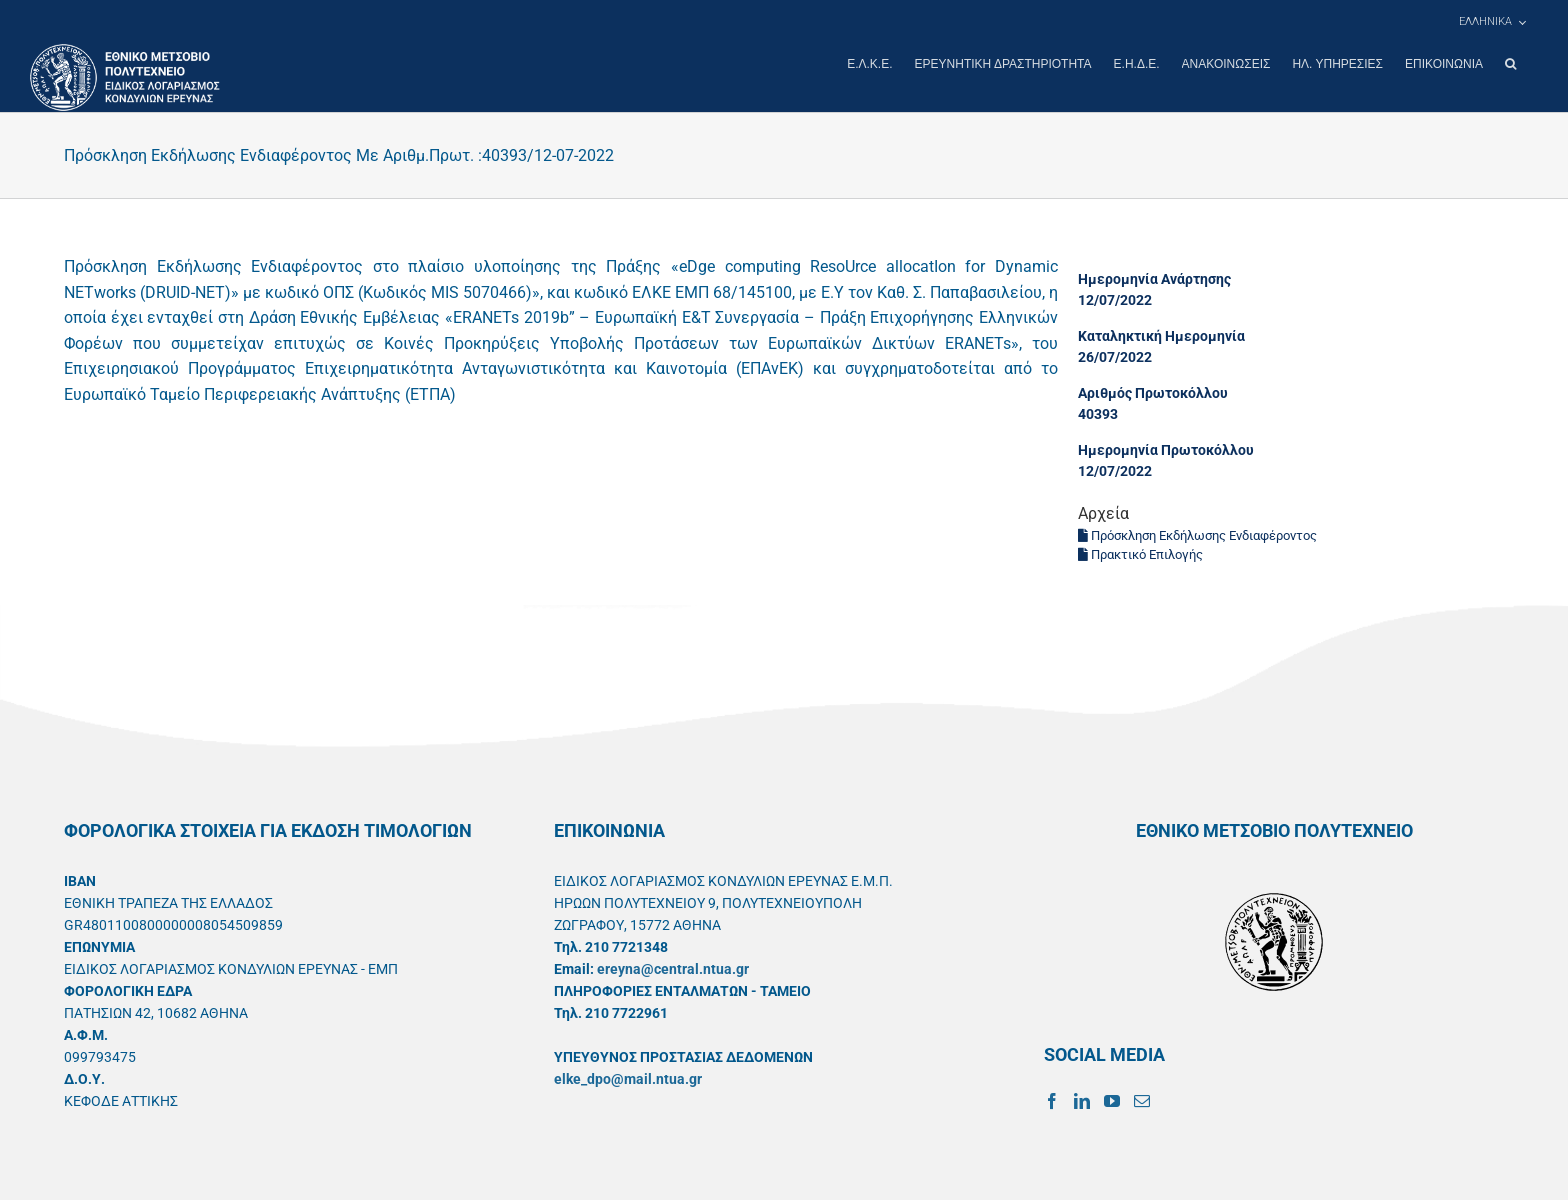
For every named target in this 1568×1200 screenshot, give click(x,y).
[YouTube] (1112, 1100)
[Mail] (1142, 1100)
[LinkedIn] (1082, 1100)
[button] (1510, 64)
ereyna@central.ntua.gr (673, 968)
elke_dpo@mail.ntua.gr (628, 1078)
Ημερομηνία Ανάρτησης (1154, 278)
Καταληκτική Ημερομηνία (1161, 335)
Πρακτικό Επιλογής (1140, 553)
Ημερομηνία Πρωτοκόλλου (1166, 449)
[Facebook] (1052, 1100)
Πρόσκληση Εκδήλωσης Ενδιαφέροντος (1197, 534)
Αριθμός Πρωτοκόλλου (1153, 392)
